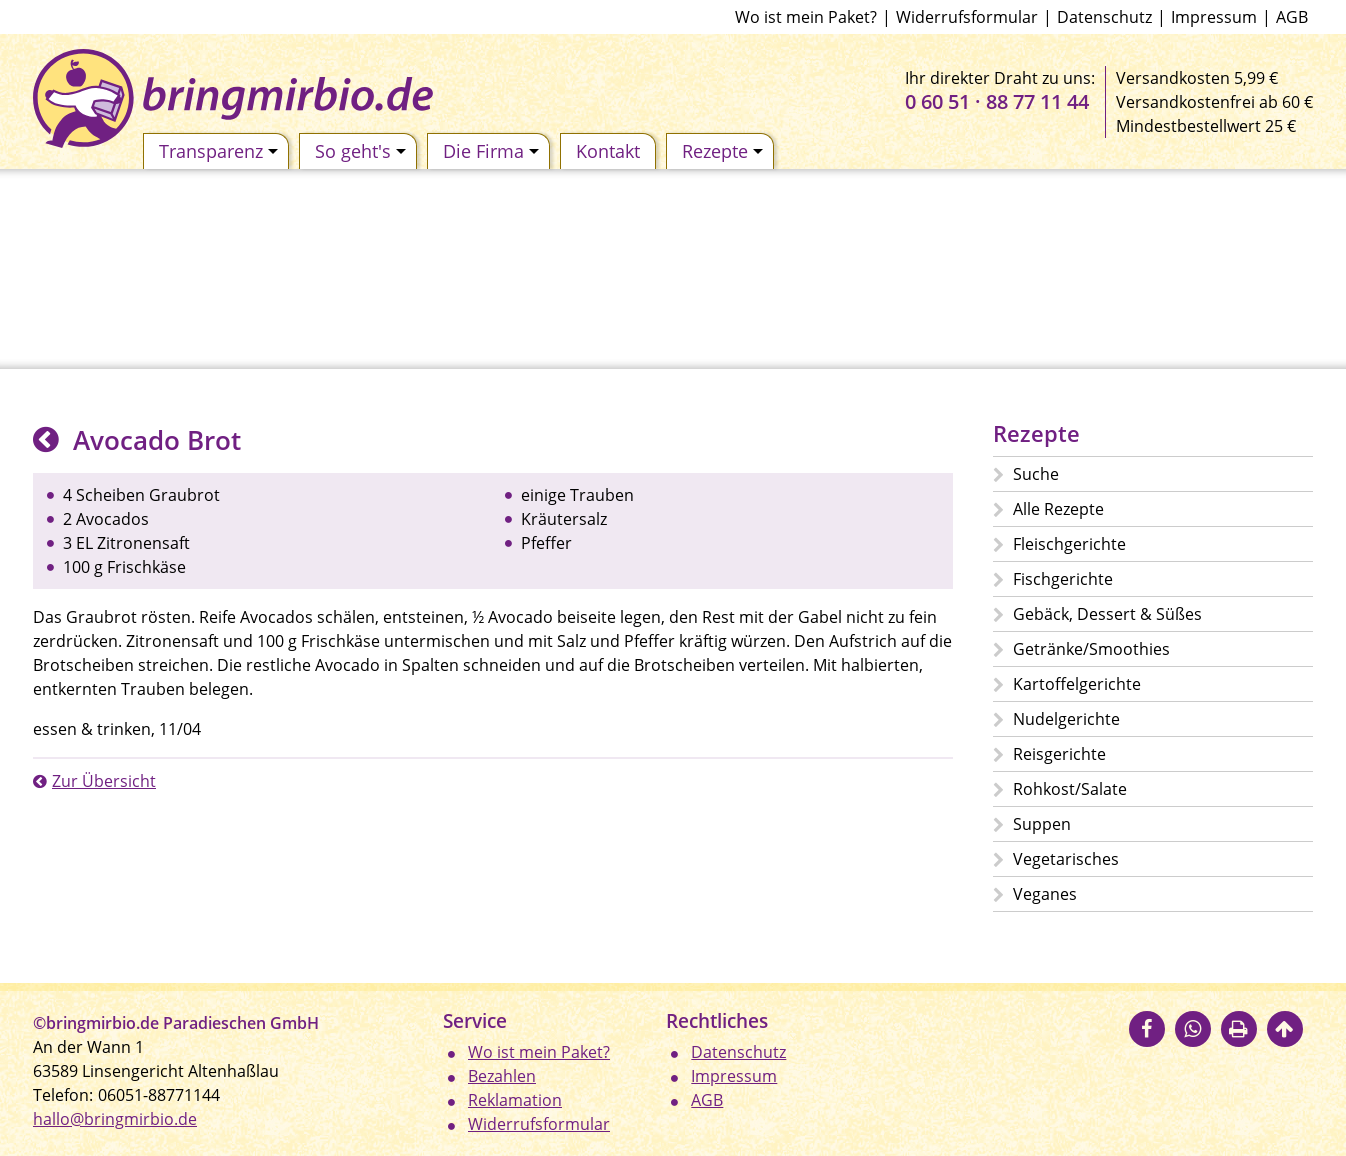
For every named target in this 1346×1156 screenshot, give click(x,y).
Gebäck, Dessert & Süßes (1107, 614)
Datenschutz (1104, 17)
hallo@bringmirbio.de (115, 1119)
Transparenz (218, 151)
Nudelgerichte (1066, 719)
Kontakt (608, 151)
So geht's (360, 151)
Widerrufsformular (967, 17)
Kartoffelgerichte (1077, 684)
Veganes (1045, 894)
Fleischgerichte (1069, 544)
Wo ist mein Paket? (806, 17)
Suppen (1042, 824)
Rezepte (722, 151)
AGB (1292, 17)
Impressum (1214, 17)
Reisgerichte (1059, 754)
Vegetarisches (1066, 859)
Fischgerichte (1063, 579)
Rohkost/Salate (1070, 789)
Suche (1036, 474)
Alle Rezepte (1058, 509)
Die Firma (491, 151)
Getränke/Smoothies (1091, 649)
